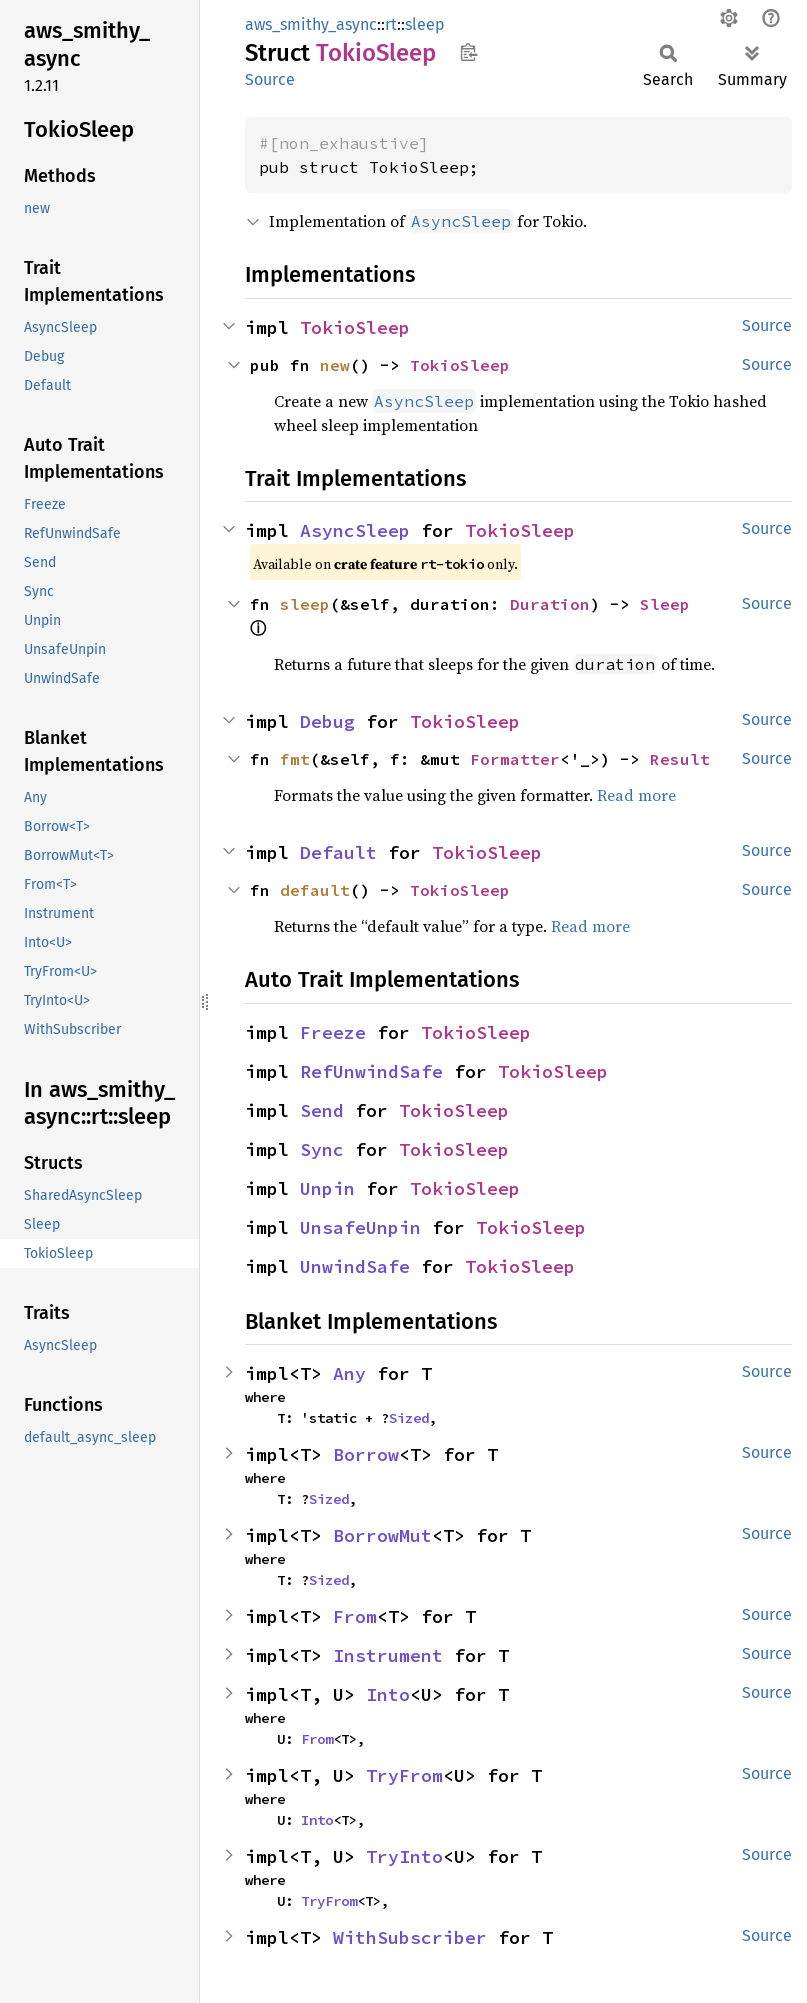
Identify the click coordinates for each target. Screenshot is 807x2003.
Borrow (366, 1454)
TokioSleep (355, 327)
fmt (295, 759)
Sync (322, 1149)
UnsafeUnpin (360, 1227)
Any (349, 1373)
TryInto (404, 1856)
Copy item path (468, 52)
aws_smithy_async (311, 24)
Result (680, 759)
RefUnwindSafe (371, 1071)
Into (388, 1694)
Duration (550, 604)
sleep (425, 24)
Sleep (665, 604)
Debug (327, 721)
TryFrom (404, 1775)
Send (322, 1110)
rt (391, 24)
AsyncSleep (355, 530)
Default (338, 852)
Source (270, 79)
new (335, 365)
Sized (409, 1418)
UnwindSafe (355, 1266)
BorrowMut (382, 1535)
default (315, 890)
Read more (636, 795)
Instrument (388, 1655)
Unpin (327, 1188)
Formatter (515, 759)
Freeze (333, 1032)
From (355, 1616)
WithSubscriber (410, 1937)
